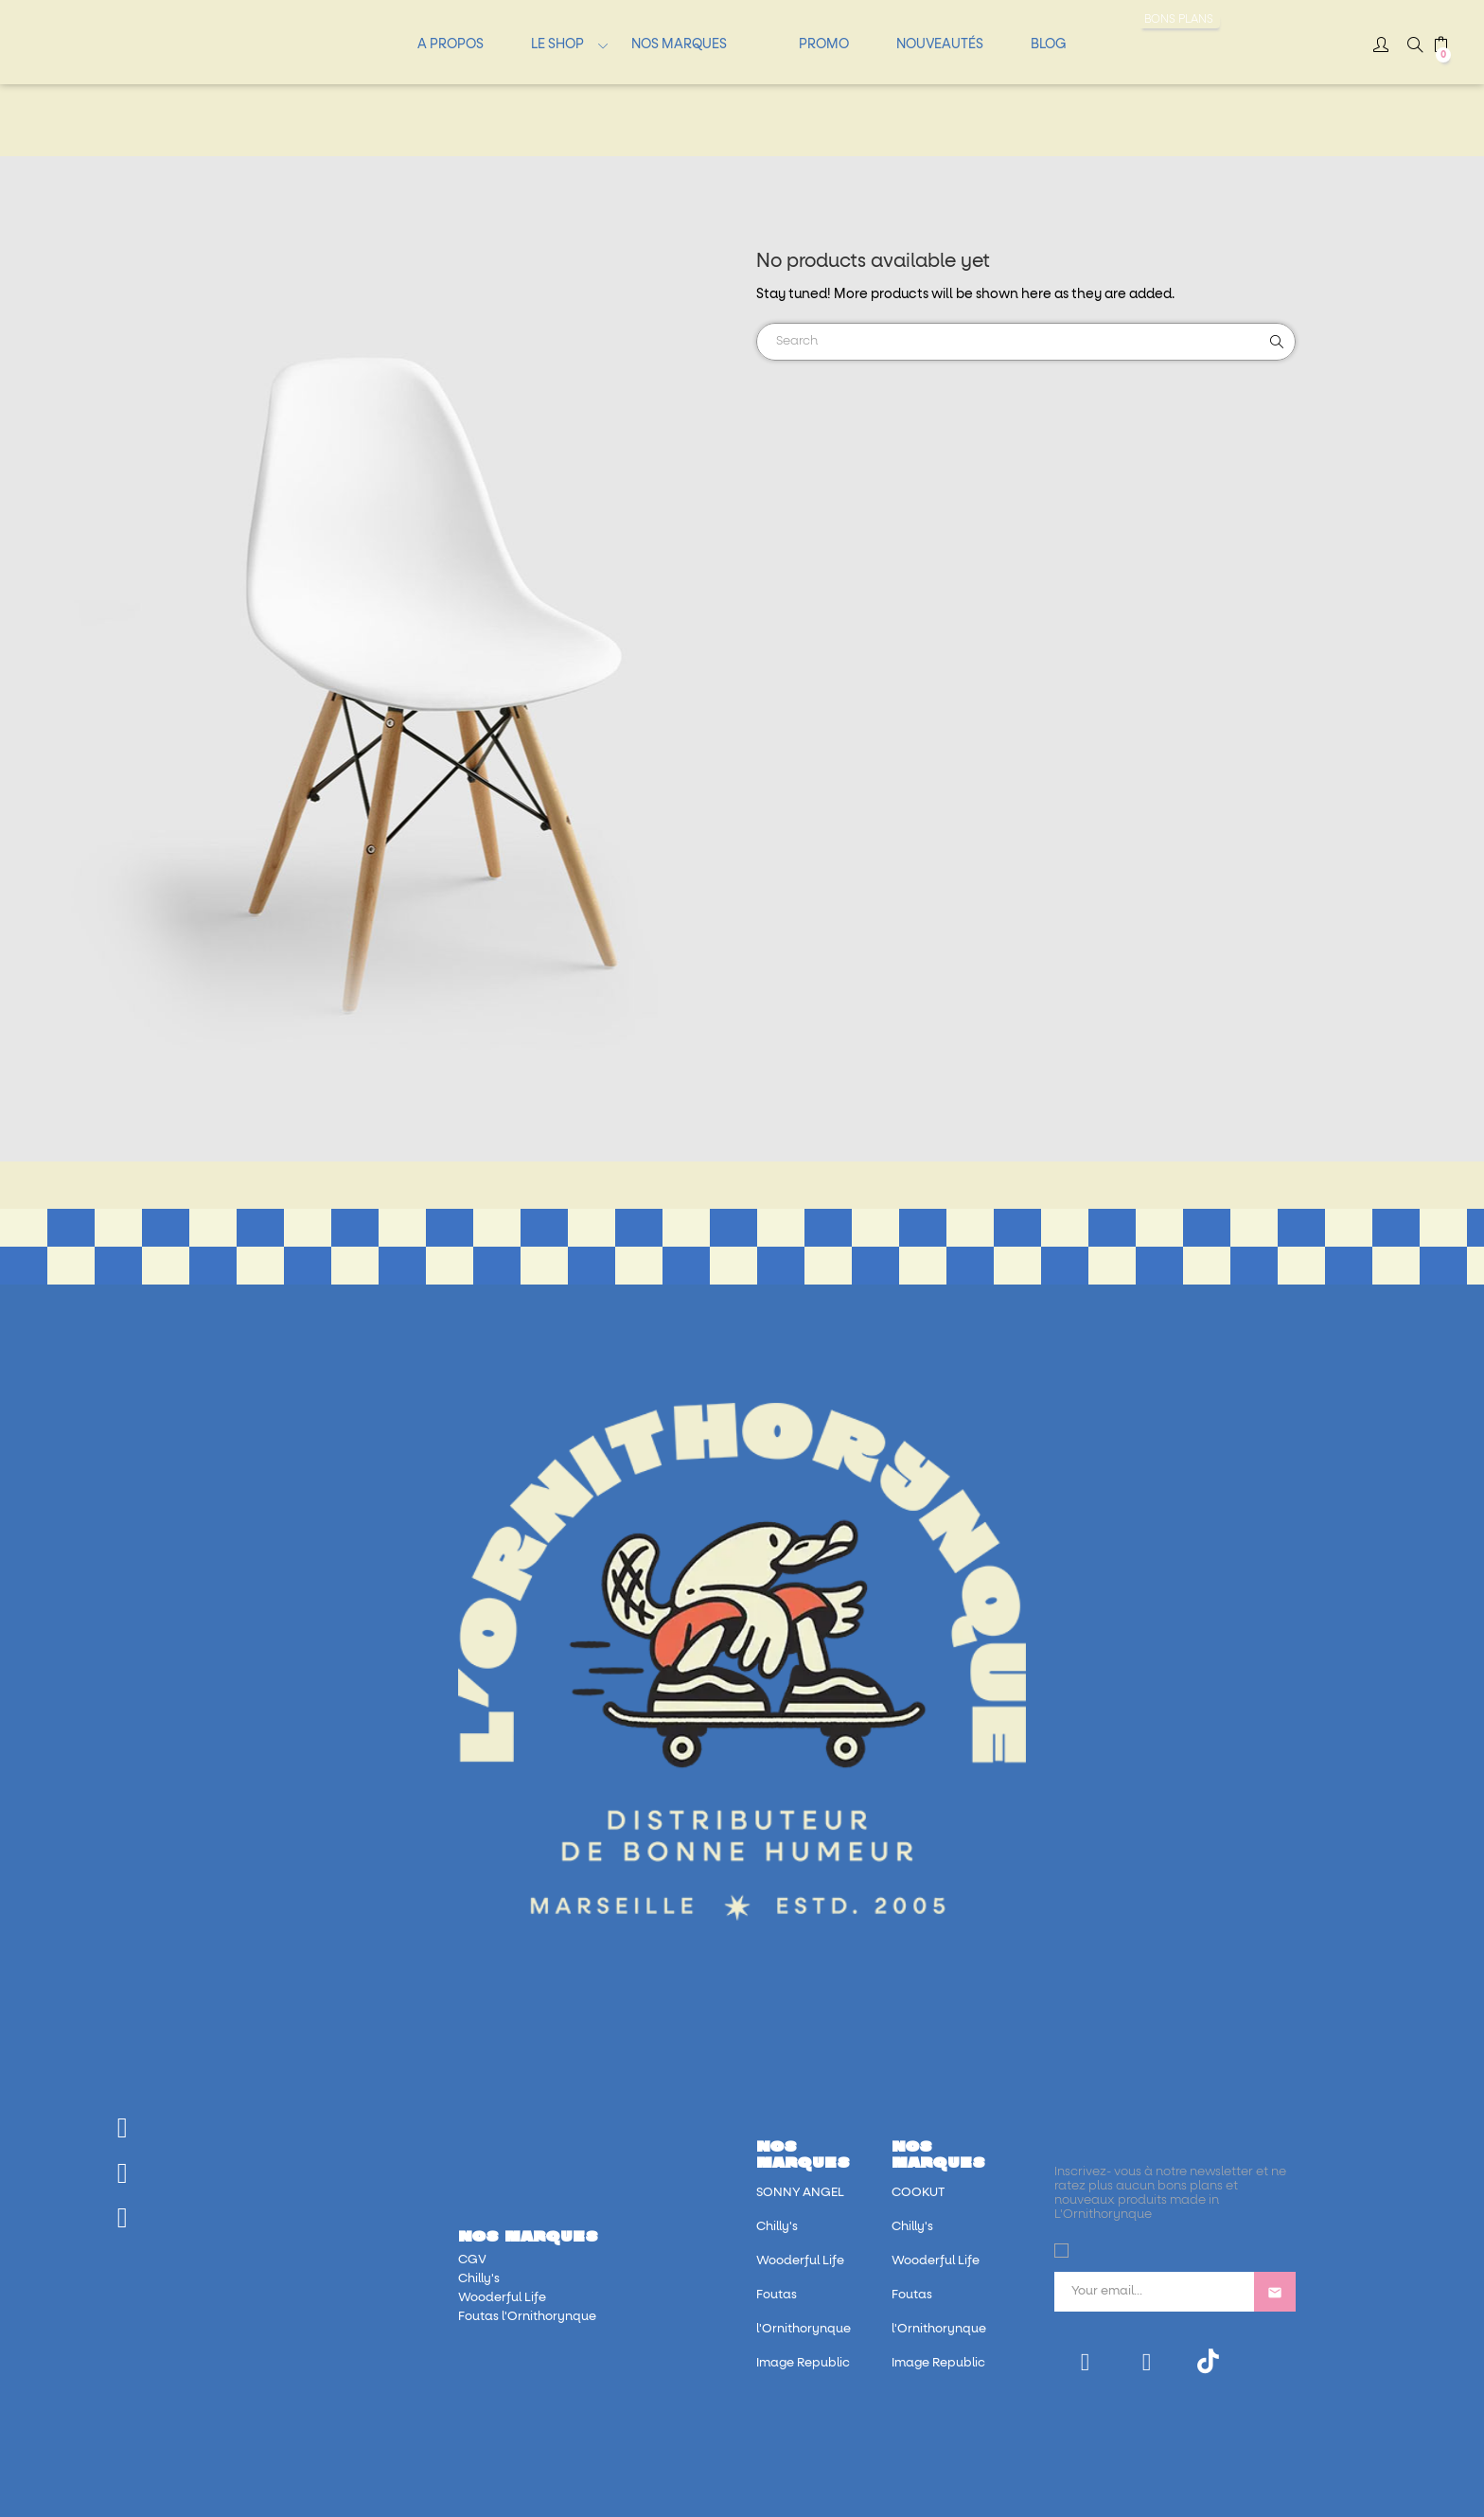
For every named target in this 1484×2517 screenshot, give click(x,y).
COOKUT (918, 2193)
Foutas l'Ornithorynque (527, 2317)
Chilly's (479, 2279)
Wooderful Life (502, 2298)
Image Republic (803, 2363)
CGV (472, 2260)
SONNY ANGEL (800, 2193)
